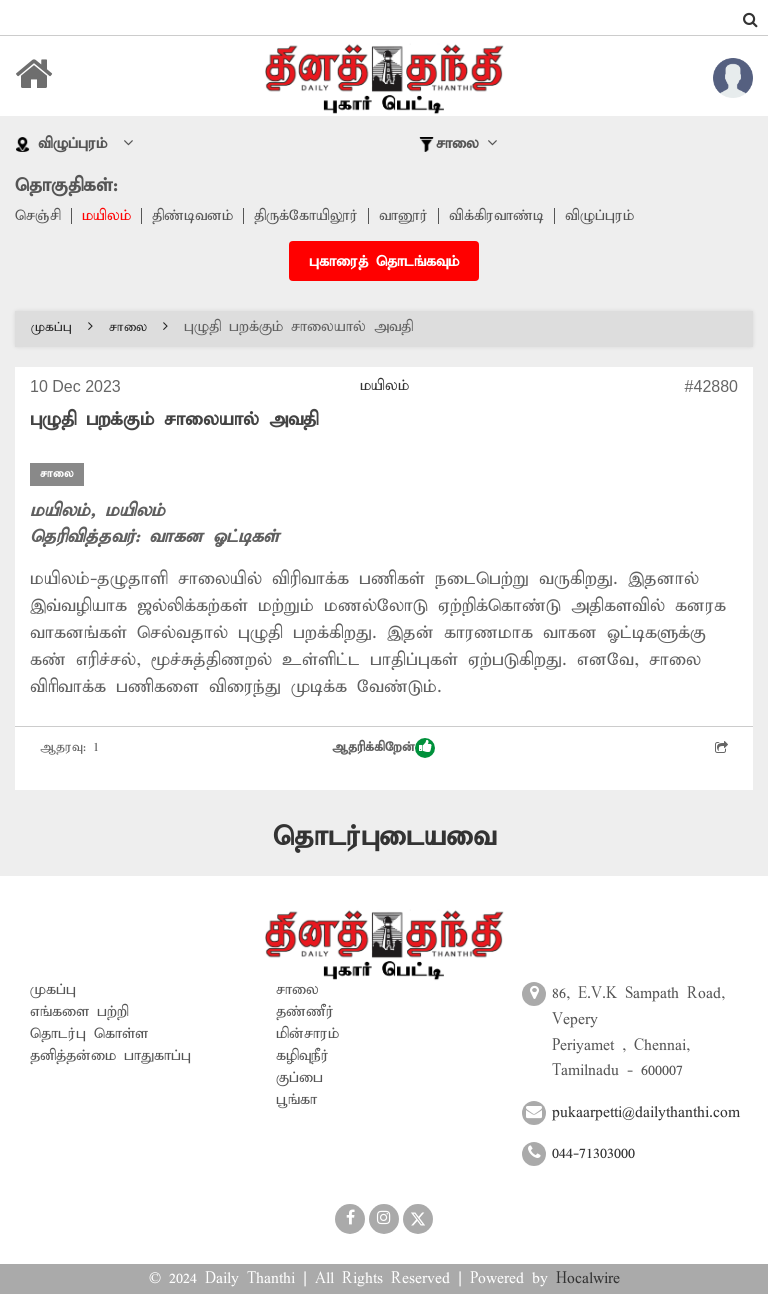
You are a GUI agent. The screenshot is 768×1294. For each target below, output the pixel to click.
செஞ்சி (38, 216)
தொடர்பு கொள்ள (89, 1034)
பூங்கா (296, 1100)
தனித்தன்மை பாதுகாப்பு (110, 1056)
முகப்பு (62, 327)
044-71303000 (593, 1154)
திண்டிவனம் (192, 216)
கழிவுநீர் (302, 1056)
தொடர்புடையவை (384, 837)
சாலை (138, 327)
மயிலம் (106, 216)
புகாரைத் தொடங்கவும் (384, 262)
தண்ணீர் (305, 1012)
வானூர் (403, 216)
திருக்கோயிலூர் (306, 216)
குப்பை (299, 1078)
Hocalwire (588, 1279)
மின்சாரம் (307, 1034)
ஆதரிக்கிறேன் (383, 748)
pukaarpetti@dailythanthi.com (646, 1113)
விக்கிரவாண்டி (496, 216)
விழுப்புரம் (599, 216)
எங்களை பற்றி (79, 1012)
